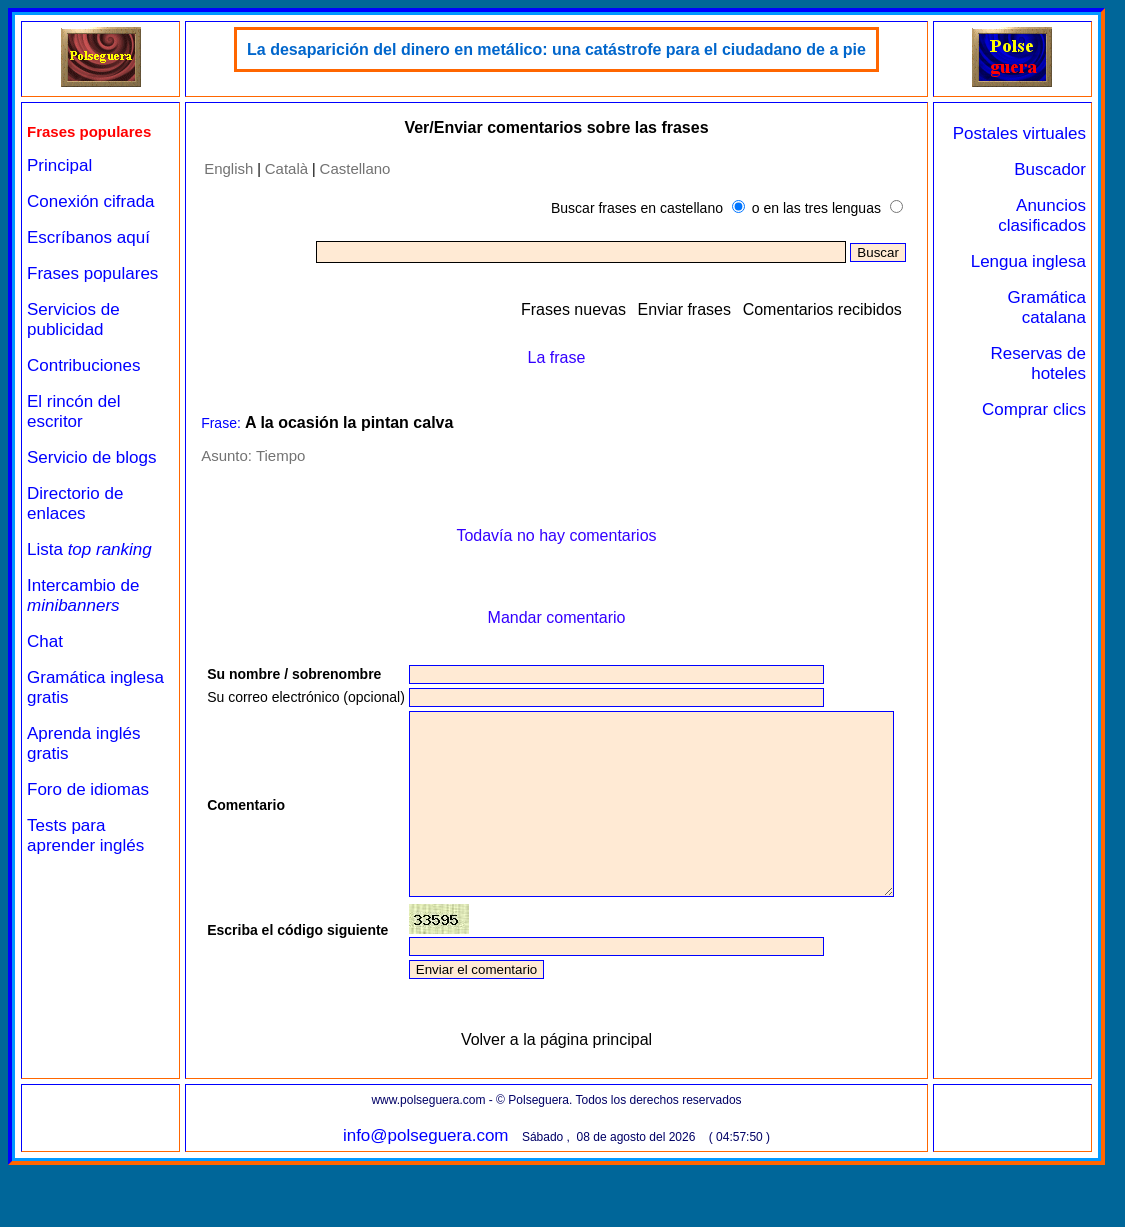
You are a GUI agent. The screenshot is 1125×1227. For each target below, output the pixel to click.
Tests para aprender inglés (85, 835)
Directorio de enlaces (75, 503)
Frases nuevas (573, 309)
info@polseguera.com (426, 1197)
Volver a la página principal (556, 1101)
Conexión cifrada (91, 201)
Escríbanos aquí (88, 237)
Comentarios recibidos (822, 309)
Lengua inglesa (1028, 261)
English (228, 168)
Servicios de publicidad (73, 319)
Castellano (355, 168)
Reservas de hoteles (1038, 363)
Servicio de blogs (91, 457)
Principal (59, 165)
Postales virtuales (1019, 133)
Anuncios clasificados (1042, 215)
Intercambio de (83, 595)
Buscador (1050, 169)
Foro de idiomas (88, 789)
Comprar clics (1034, 409)
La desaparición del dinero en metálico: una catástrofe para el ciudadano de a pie (556, 49)
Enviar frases (684, 309)
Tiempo (280, 455)
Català (286, 168)
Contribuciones (83, 365)
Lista (89, 549)
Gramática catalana (1047, 307)
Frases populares (92, 273)
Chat (45, 641)
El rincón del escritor (74, 411)
